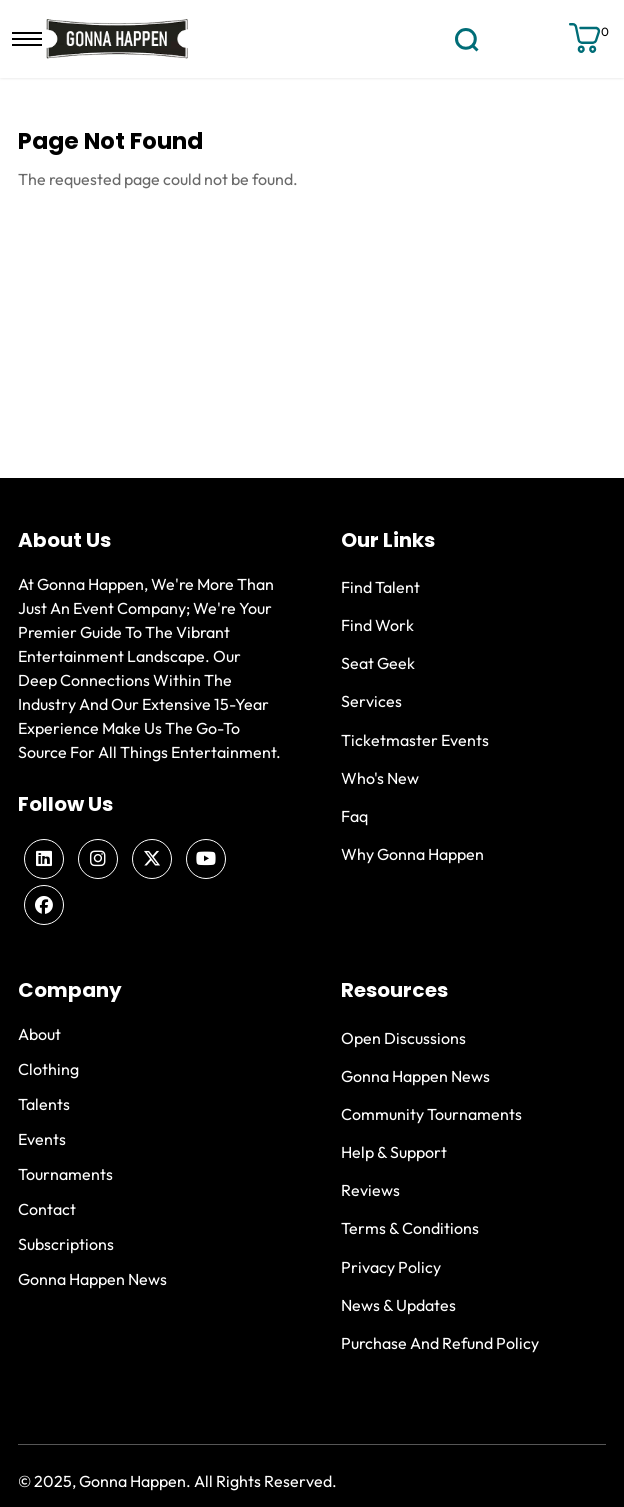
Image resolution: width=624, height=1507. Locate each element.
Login (511, 38)
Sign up (547, 39)
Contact (47, 1209)
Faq (354, 816)
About (39, 1034)
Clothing (48, 1069)
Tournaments (65, 1174)
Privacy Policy (391, 1267)
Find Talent (380, 587)
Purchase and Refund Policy (440, 1343)
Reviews (370, 1190)
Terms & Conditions (410, 1228)
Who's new (380, 778)
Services (371, 701)
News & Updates (398, 1305)
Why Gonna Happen (412, 854)
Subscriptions (66, 1244)
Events (42, 1139)
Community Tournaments (431, 1114)
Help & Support (394, 1152)
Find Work (377, 625)
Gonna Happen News (92, 1279)
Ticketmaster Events (415, 740)
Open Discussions (403, 1038)
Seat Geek (378, 663)
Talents (44, 1104)
